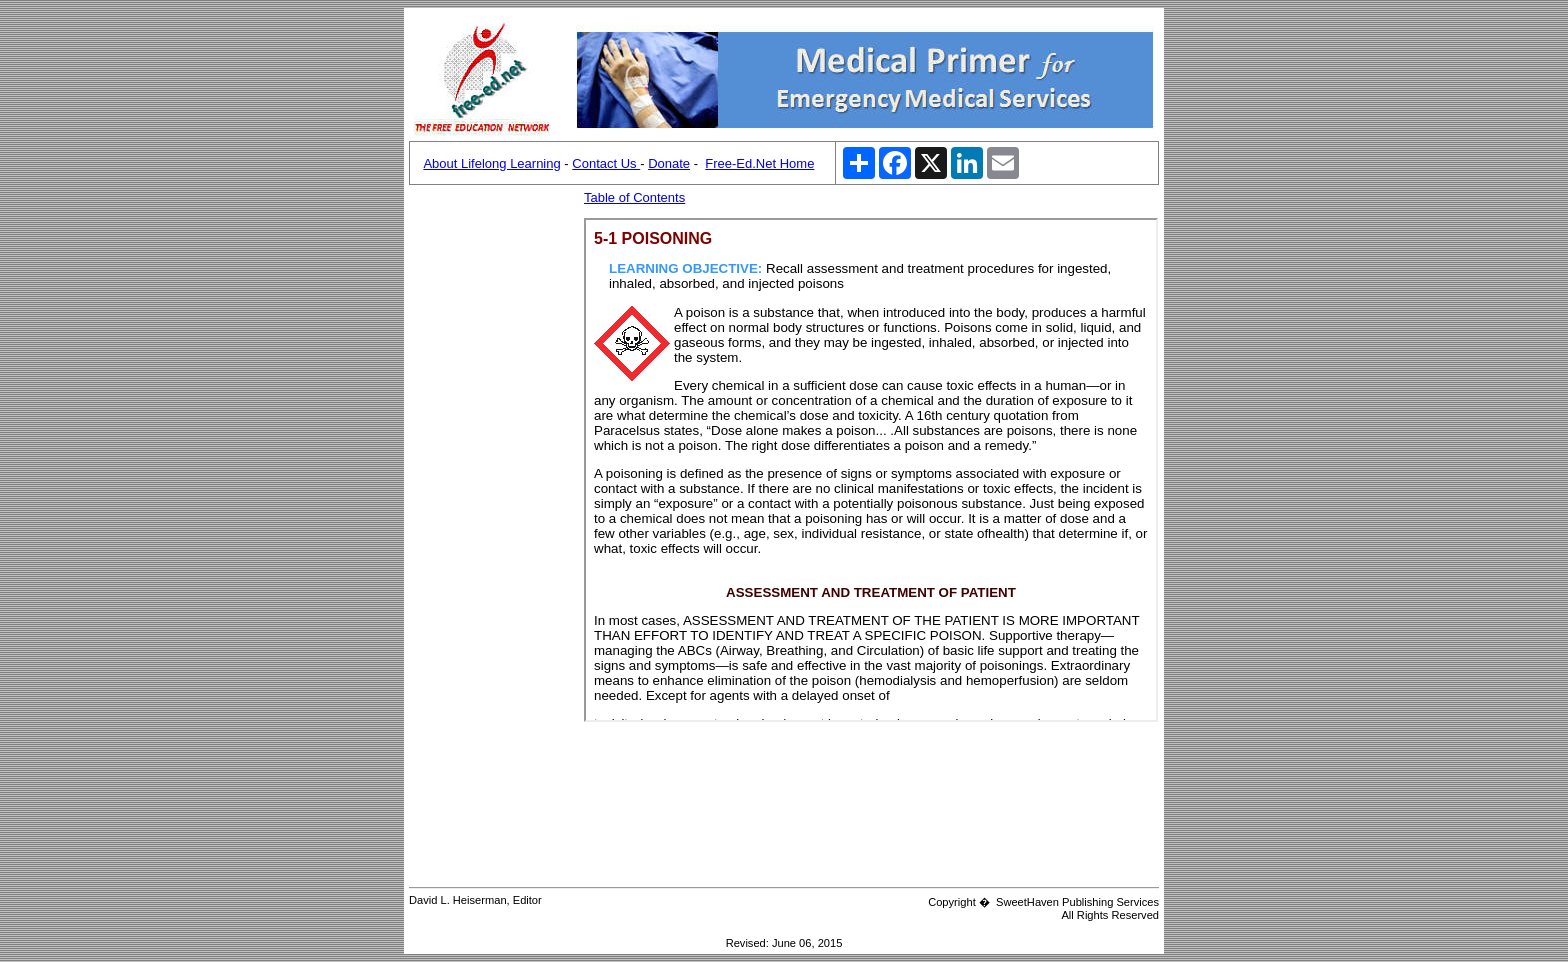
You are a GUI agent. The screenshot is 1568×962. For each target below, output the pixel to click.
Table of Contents (634, 197)
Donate (669, 163)
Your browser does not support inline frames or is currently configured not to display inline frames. (871, 470)
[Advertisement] (494, 490)
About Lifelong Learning (491, 163)
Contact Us (606, 163)
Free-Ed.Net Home (759, 163)
